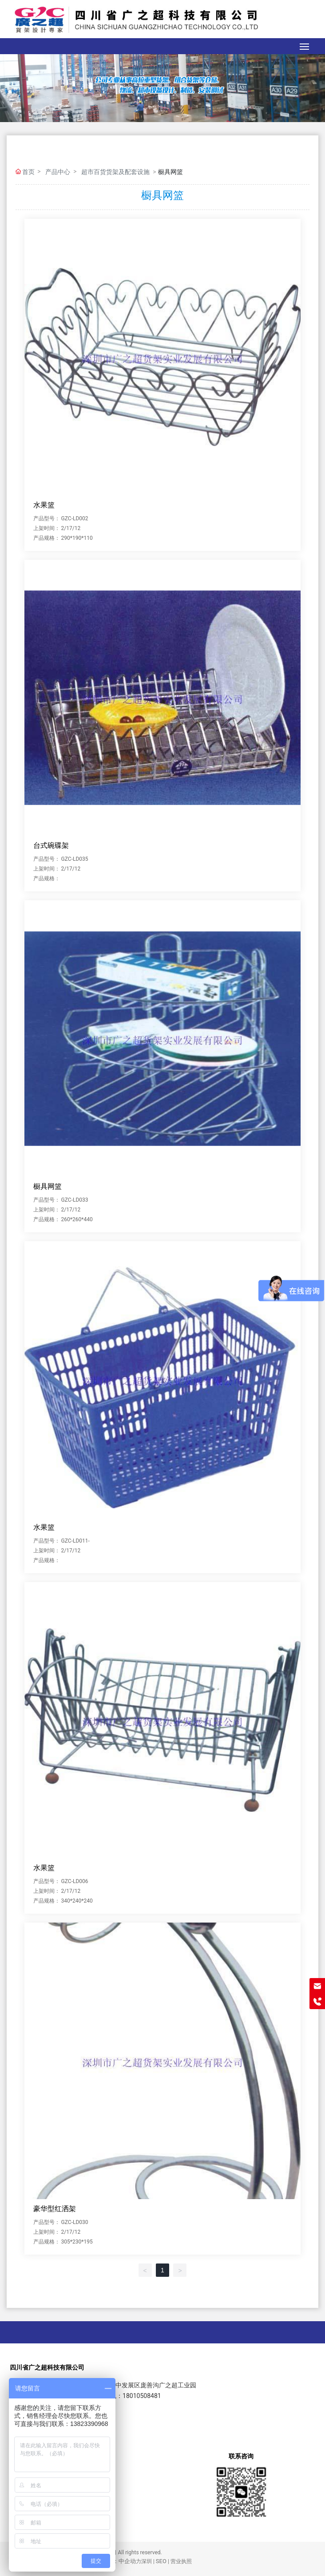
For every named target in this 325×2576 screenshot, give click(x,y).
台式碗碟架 (51, 845)
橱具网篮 (47, 1186)
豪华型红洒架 (54, 2208)
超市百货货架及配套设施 (115, 171)
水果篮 (44, 505)
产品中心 (57, 171)
